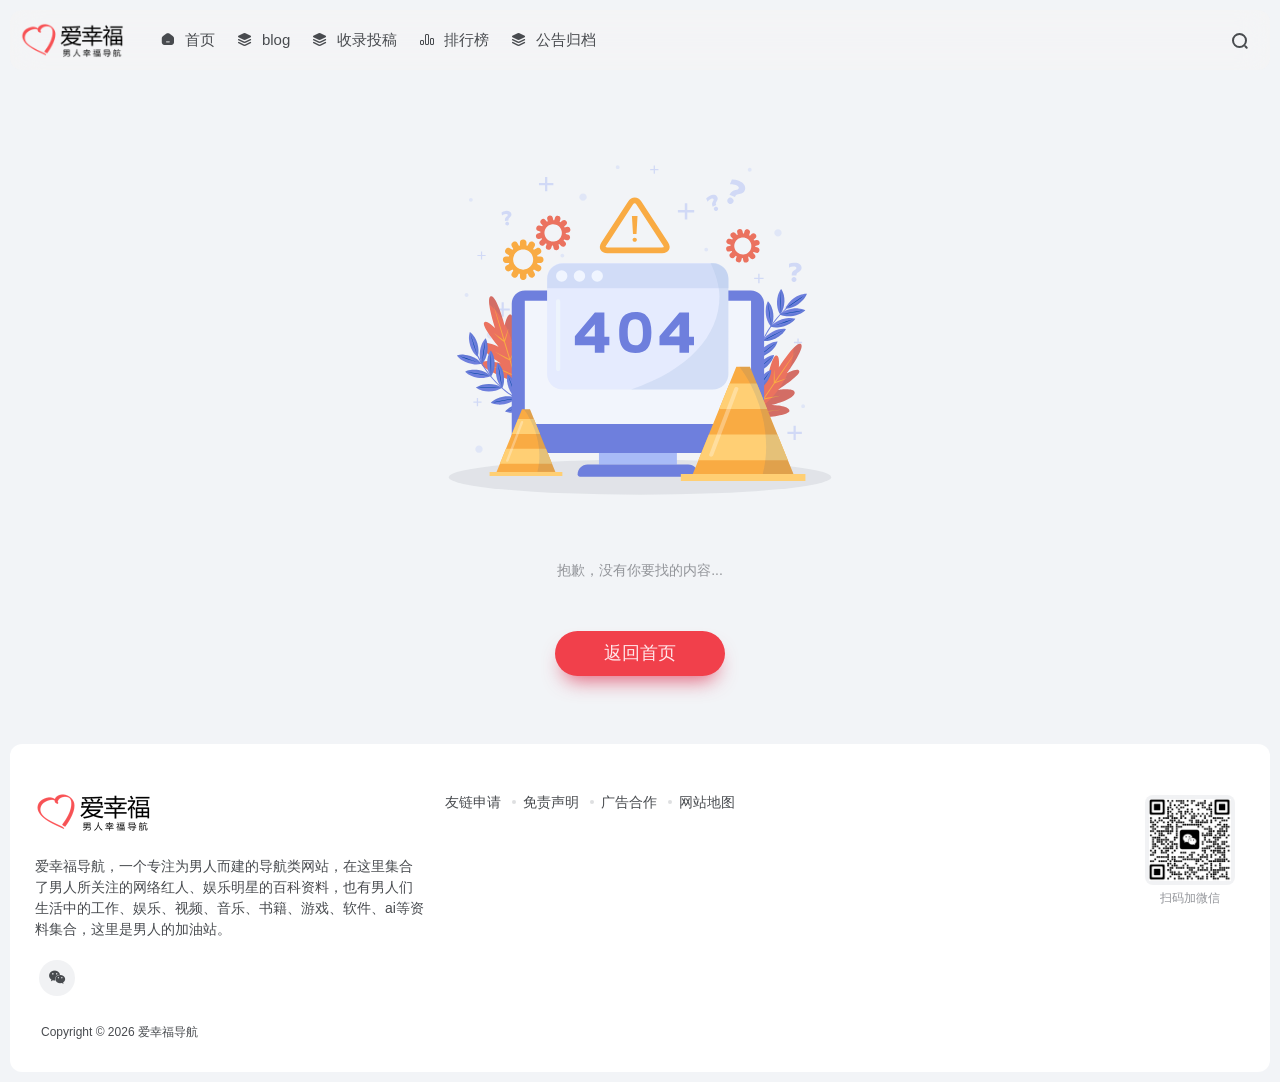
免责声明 (551, 802)
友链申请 (473, 802)
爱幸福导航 (168, 1032)
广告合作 (629, 802)
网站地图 (707, 802)
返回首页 (640, 653)
